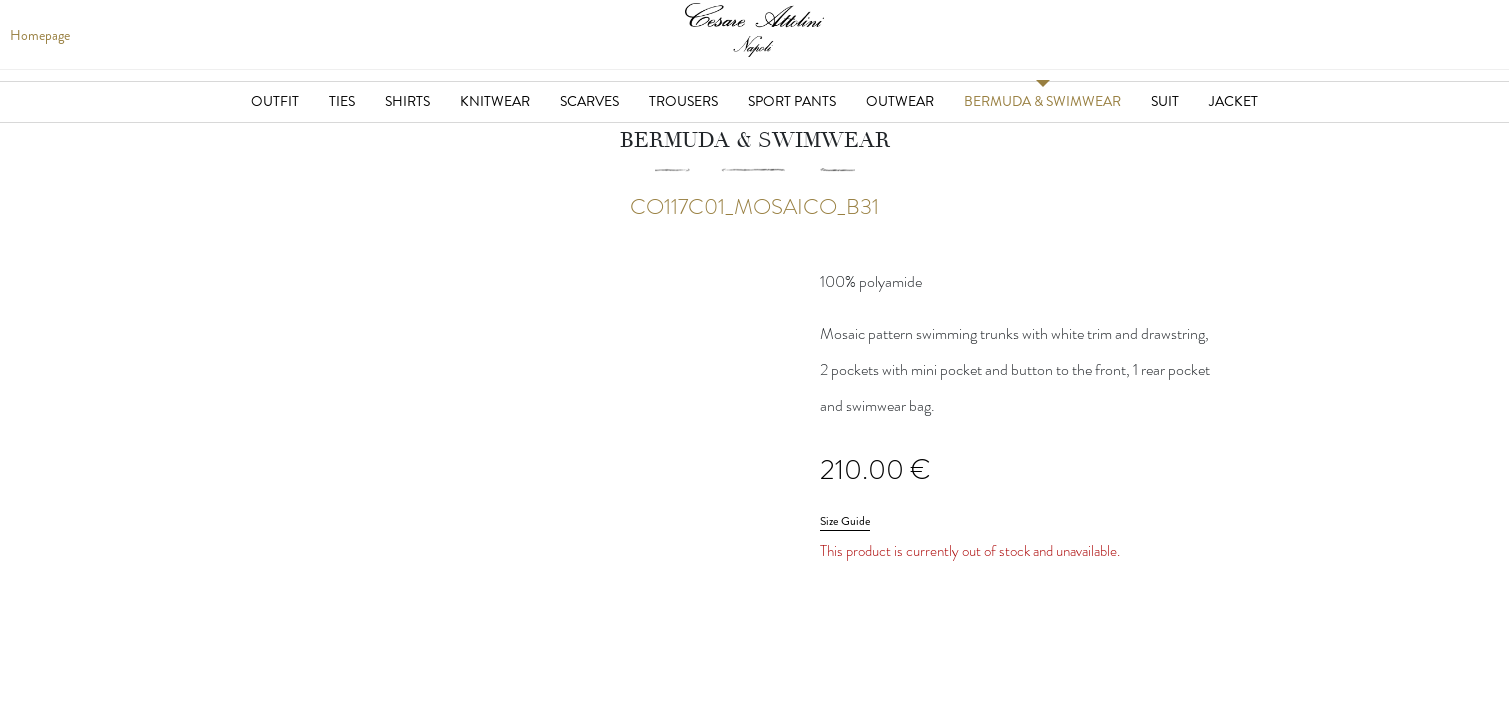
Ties (342, 101)
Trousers (683, 101)
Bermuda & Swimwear (1042, 101)
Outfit (275, 101)
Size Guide (845, 521)
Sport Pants (792, 101)
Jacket (1233, 101)
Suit (1165, 101)
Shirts (407, 101)
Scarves (589, 101)
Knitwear (495, 101)
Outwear (900, 101)
